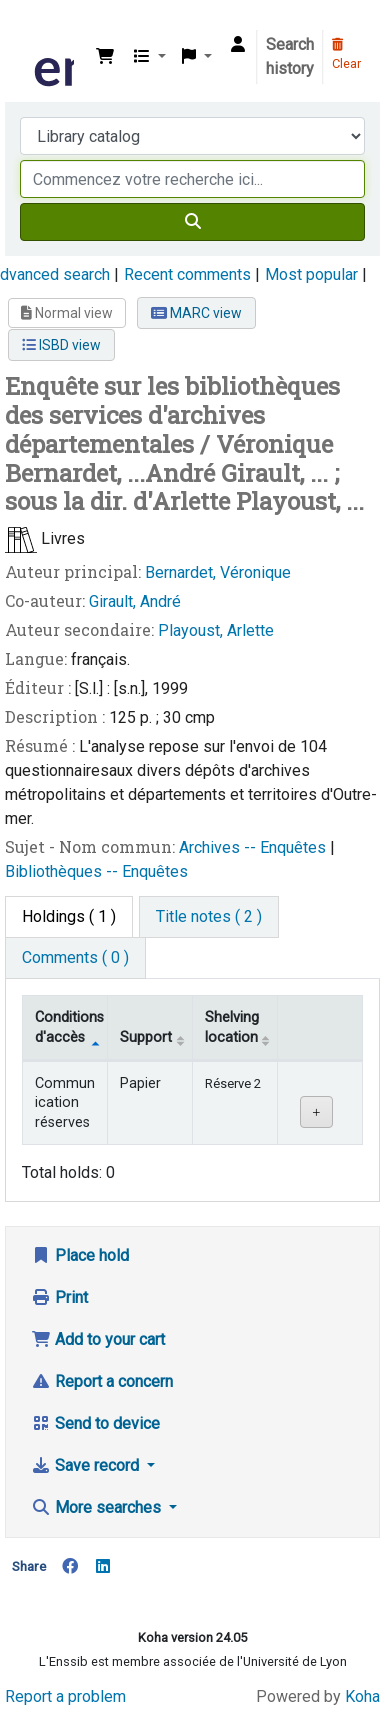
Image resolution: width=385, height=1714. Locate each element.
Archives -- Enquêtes (254, 847)
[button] (105, 57)
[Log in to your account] (238, 45)
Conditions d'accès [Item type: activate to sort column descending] (69, 1027)
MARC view (196, 313)
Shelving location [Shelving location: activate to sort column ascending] (232, 1027)
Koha (362, 1696)
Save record (87, 1465)
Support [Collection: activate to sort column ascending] (146, 1037)
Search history (290, 56)
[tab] (209, 917)
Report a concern (102, 1381)
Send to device (95, 1423)
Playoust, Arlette (216, 630)
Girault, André (135, 601)
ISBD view (61, 345)
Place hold (80, 1255)
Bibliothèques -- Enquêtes (96, 871)
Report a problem (65, 1696)
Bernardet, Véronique (218, 572)
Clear (346, 55)
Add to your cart (98, 1339)
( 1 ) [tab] (69, 916)
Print (59, 1297)
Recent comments (187, 274)
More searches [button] (98, 1507)
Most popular (311, 274)
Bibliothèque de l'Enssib (37, 29)
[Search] (192, 222)
